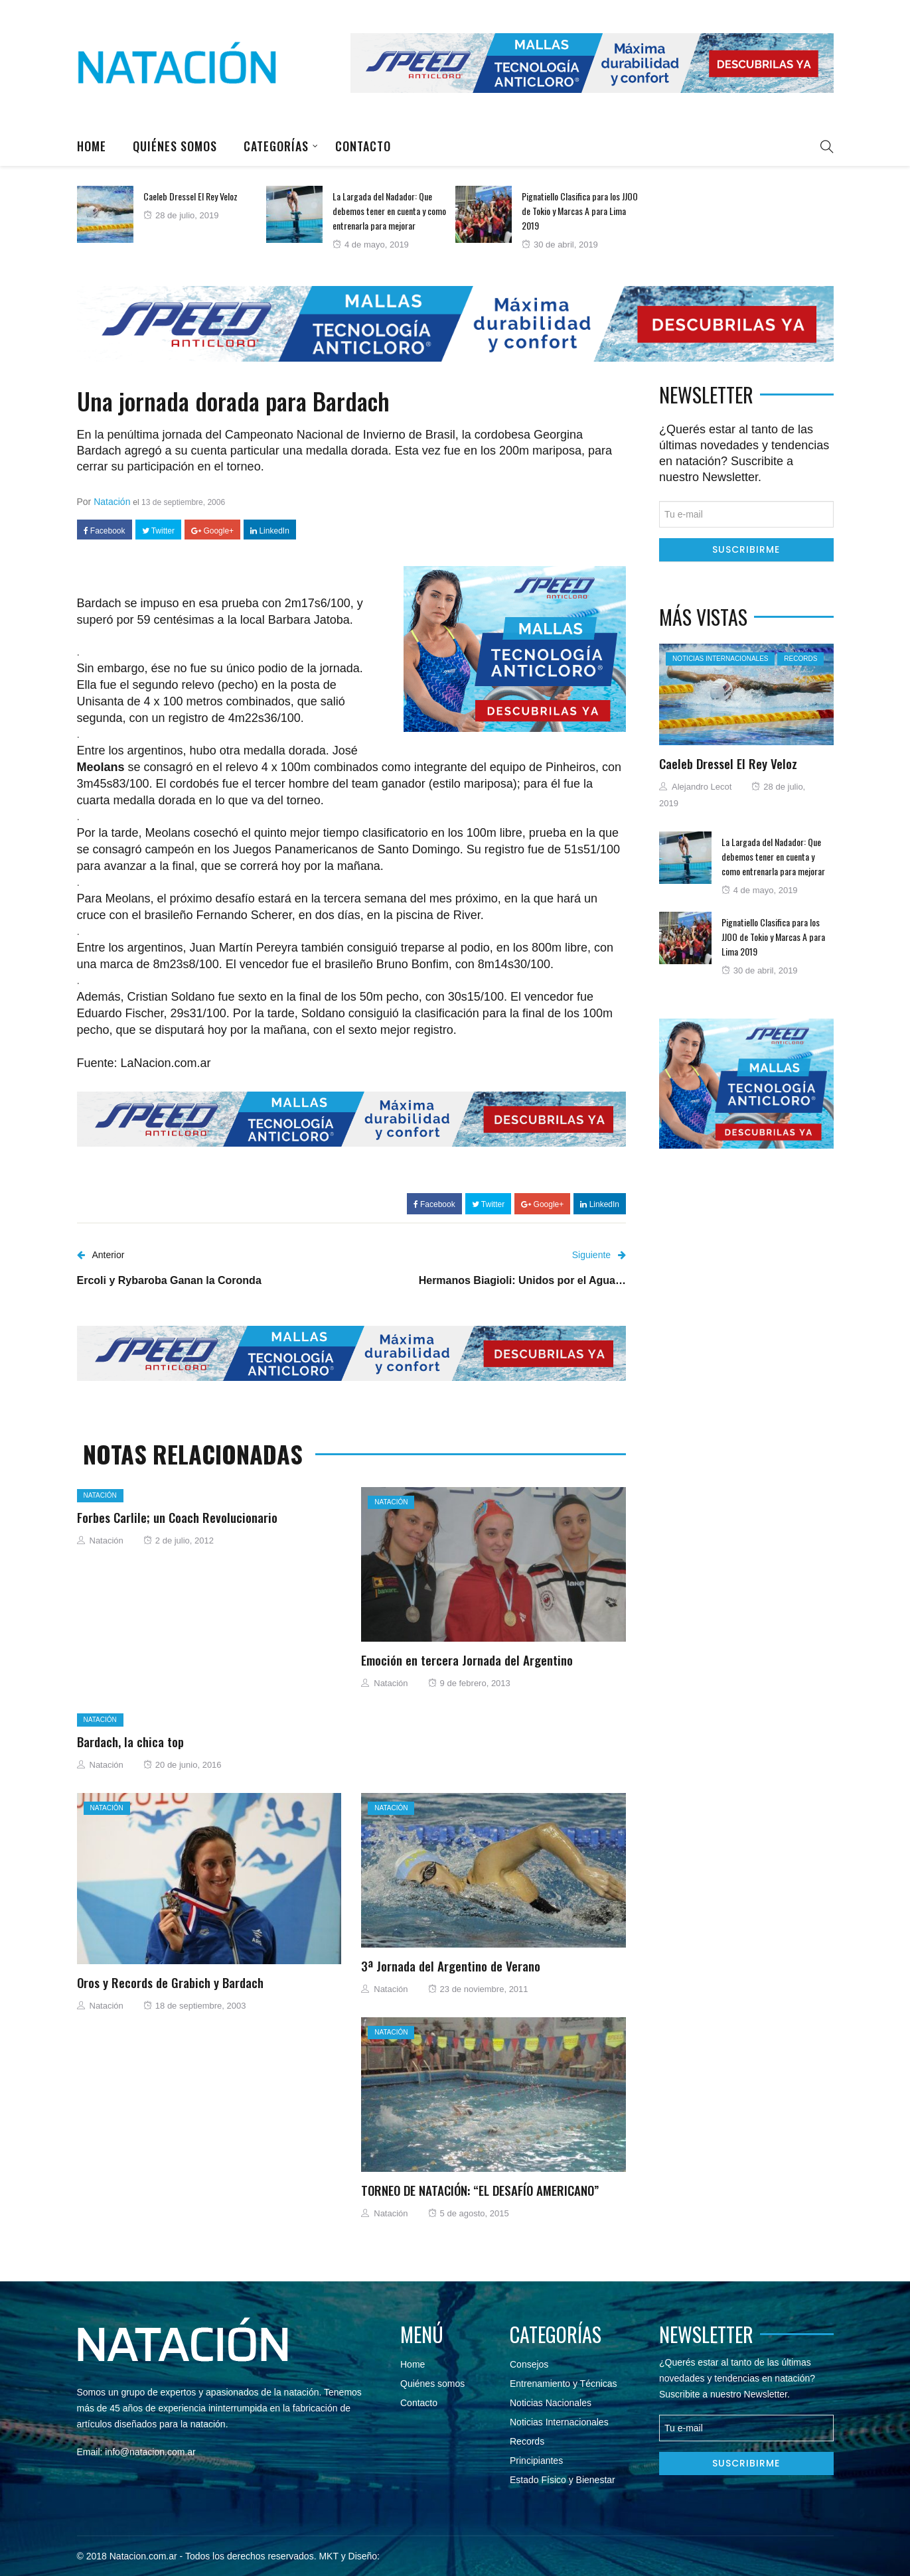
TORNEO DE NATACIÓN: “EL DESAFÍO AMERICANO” (480, 2190)
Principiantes (536, 2460)
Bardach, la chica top (130, 1741)
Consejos (529, 2364)
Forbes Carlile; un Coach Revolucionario (177, 1517)
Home (91, 146)
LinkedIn (269, 531)
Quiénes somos (175, 146)
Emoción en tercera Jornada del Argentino (467, 1659)
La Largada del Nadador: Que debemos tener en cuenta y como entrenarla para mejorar (389, 210)
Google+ (212, 531)
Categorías (276, 146)
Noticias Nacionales (550, 2402)
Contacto (363, 146)
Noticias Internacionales (720, 658)
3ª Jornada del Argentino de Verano (450, 1965)
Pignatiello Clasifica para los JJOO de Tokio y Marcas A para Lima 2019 (580, 210)
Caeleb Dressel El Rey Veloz (190, 196)
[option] (171, 214)
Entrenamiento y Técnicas (563, 2383)
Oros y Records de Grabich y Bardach (170, 1982)
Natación (112, 501)
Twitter (158, 531)
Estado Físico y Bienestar (562, 2479)
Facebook (104, 531)
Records (800, 658)
